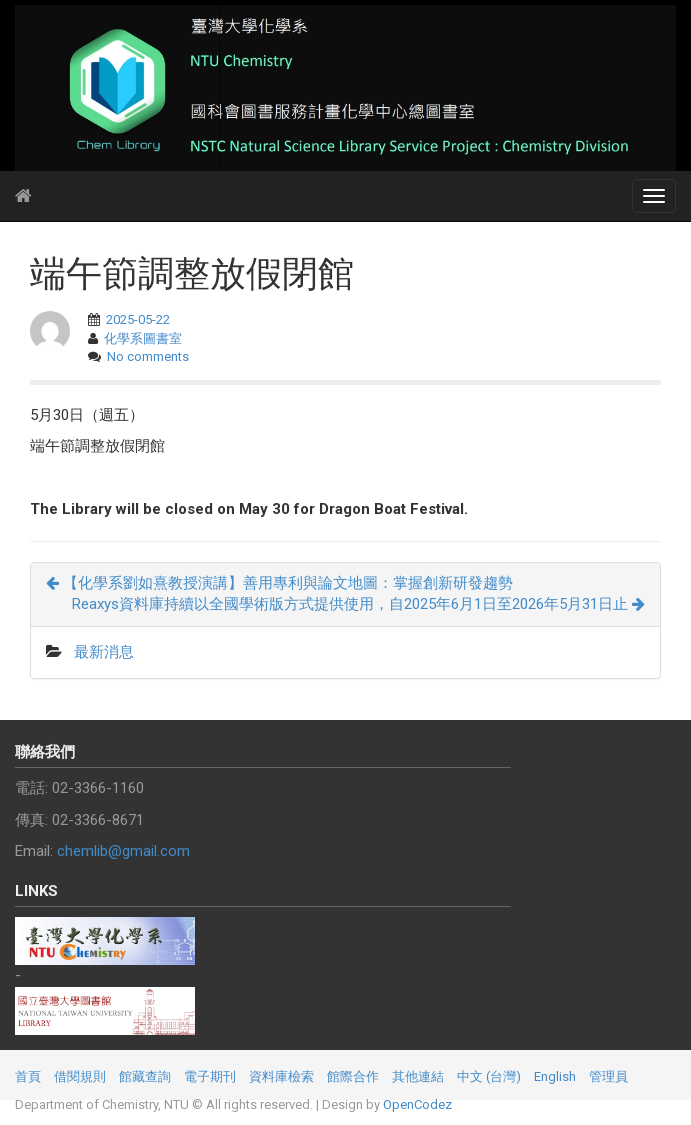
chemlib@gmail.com (123, 851)
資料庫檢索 (281, 1076)
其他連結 (418, 1076)
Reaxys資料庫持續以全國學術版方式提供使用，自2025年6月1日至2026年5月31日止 (358, 604)
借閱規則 (80, 1076)
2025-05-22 (138, 319)
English (555, 1076)
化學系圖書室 (143, 338)
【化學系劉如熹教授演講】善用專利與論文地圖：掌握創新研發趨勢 (279, 583)
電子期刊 (210, 1076)
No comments (148, 356)
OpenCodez (417, 1104)
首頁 (28, 1076)
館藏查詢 (145, 1076)
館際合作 (353, 1076)
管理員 (608, 1076)
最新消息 (104, 652)
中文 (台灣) (489, 1076)
